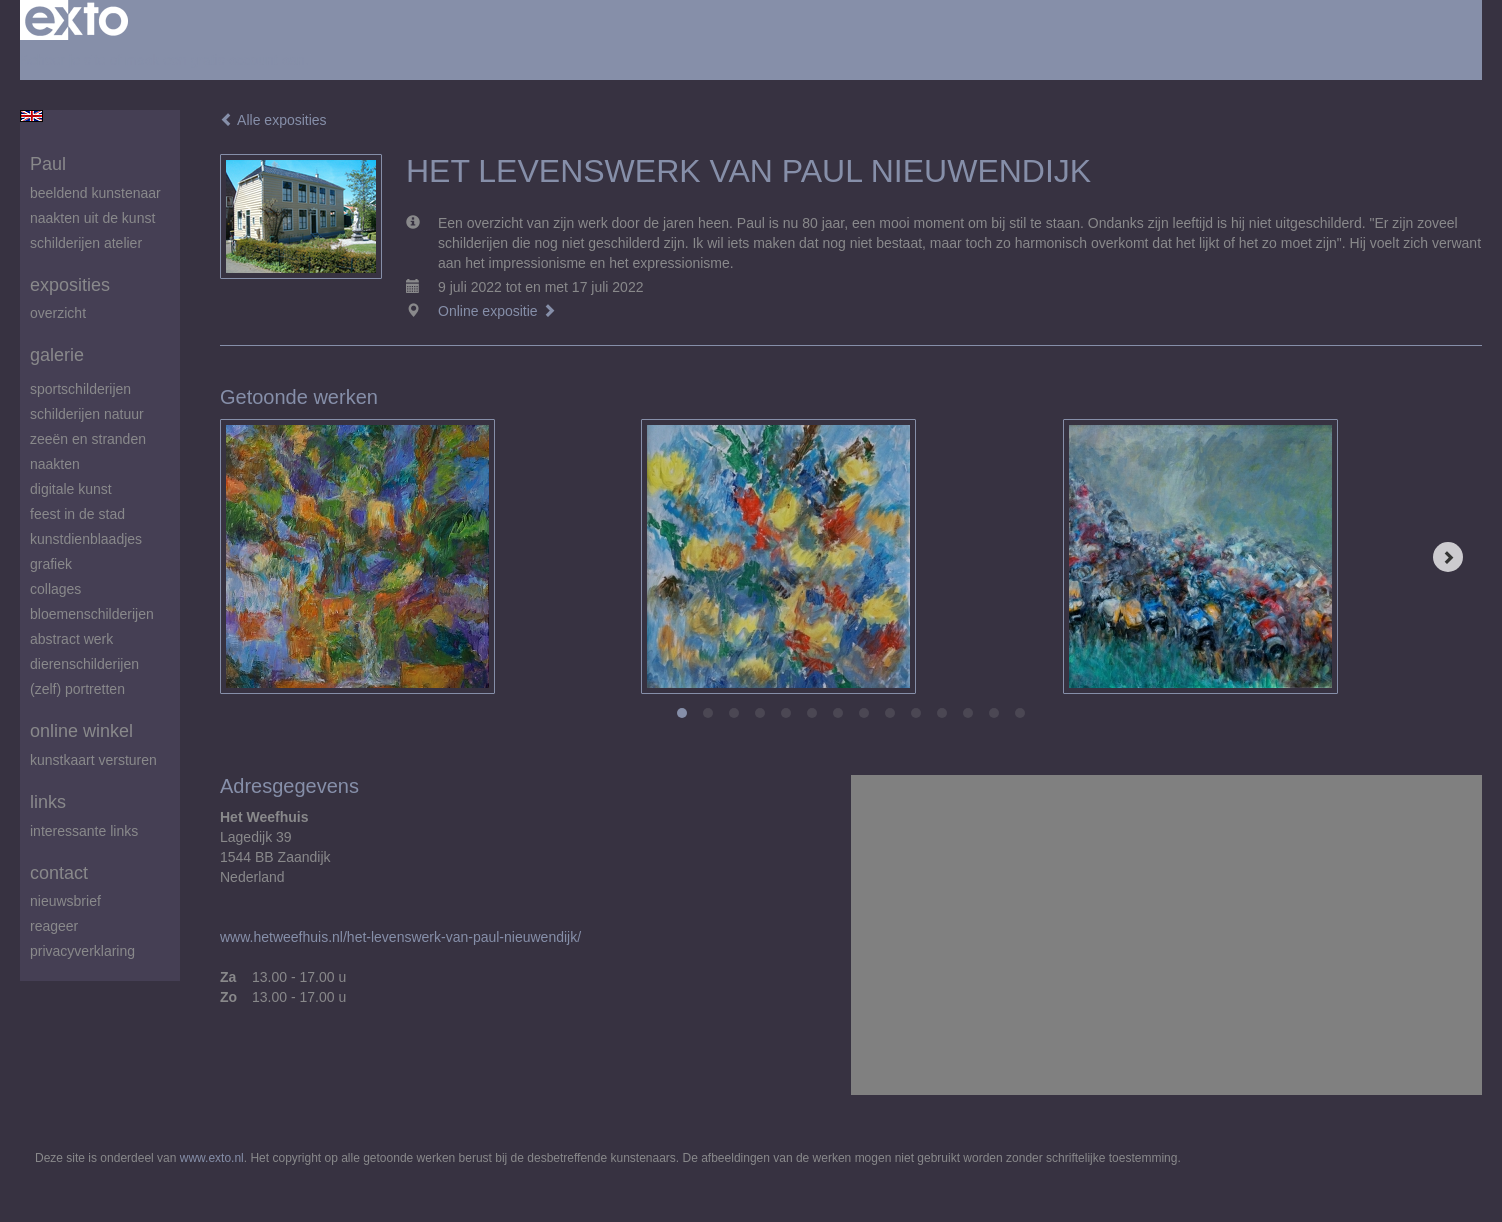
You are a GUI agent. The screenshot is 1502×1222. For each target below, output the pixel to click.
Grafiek (51, 564)
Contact (59, 873)
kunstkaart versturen (93, 760)
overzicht (58, 313)
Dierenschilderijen (84, 664)
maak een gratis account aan (215, 60)
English (31, 116)
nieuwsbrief (65, 901)
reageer (54, 926)
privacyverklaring (82, 951)
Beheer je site (63, 60)
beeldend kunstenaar (95, 193)
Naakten (55, 464)
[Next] (1448, 557)
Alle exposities (273, 120)
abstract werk (71, 639)
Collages (55, 589)
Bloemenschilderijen (92, 614)
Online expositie (497, 311)
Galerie (57, 355)
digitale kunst (71, 489)
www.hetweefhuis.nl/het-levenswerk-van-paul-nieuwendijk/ (400, 937)
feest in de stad (77, 514)
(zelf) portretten (77, 689)
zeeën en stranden (88, 439)
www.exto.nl (212, 1158)
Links (48, 802)
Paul (48, 164)
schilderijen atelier (86, 243)
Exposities (70, 285)
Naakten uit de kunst (92, 218)
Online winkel (81, 731)
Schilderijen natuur (87, 414)
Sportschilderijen (80, 389)
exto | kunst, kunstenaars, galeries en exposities (76, 20)
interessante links (84, 831)
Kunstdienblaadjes (86, 539)
